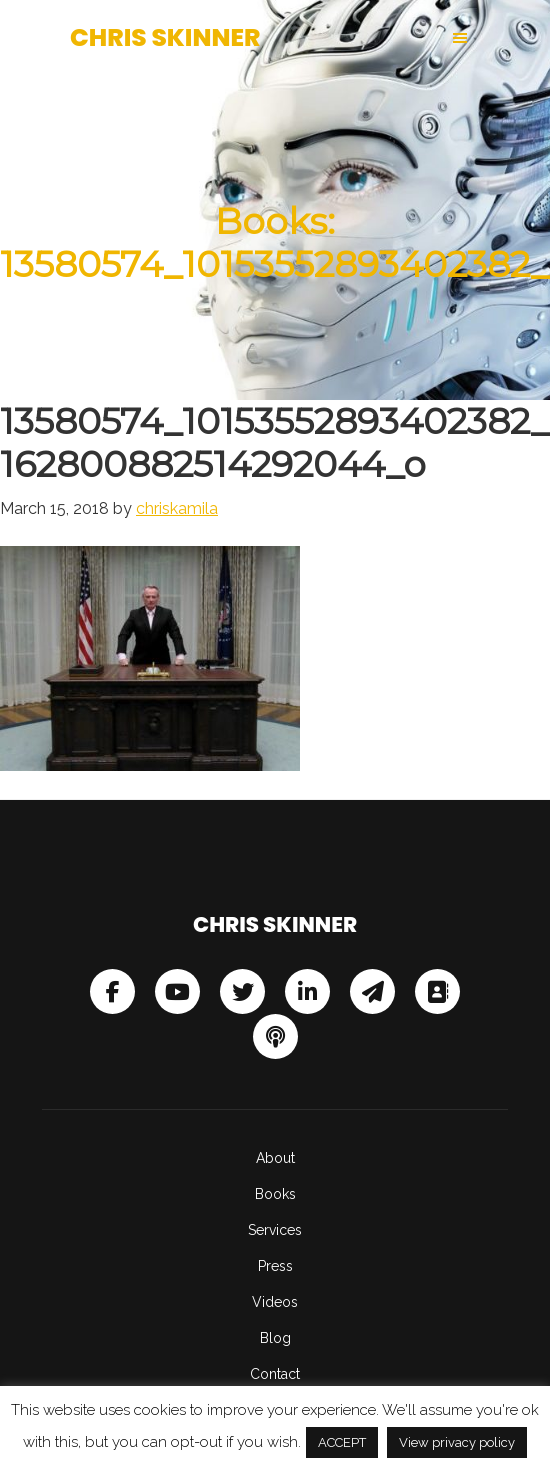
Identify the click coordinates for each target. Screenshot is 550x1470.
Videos (275, 1302)
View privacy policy (457, 1442)
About (275, 1158)
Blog (275, 1338)
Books (275, 1194)
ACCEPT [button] (342, 1442)
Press (275, 1266)
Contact (275, 1374)
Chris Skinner (165, 37)
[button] (377, 38)
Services (275, 1230)
